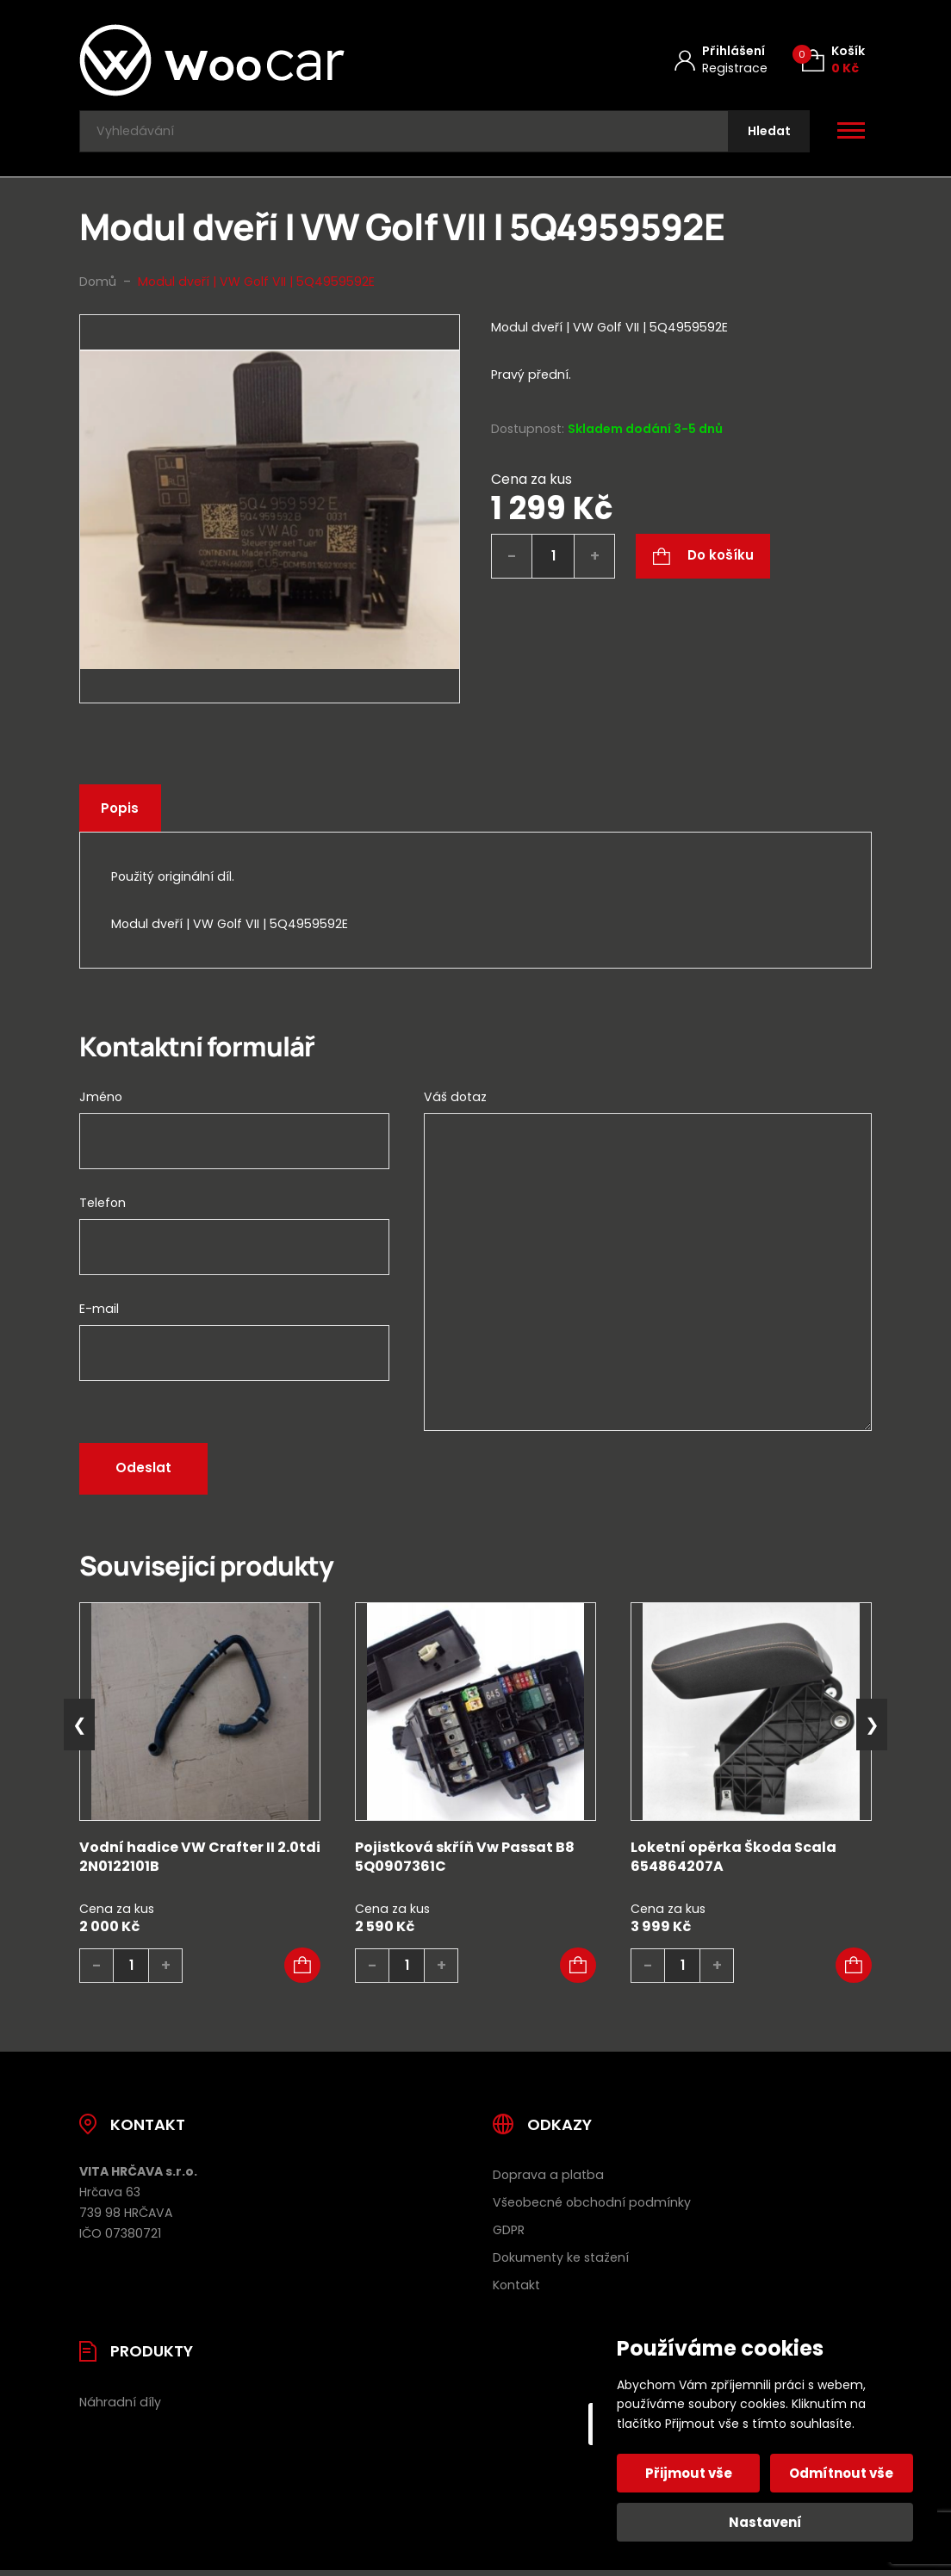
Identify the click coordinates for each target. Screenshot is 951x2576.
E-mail (99, 1314)
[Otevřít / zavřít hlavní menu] (851, 134)
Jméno (100, 1103)
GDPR (509, 2236)
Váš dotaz (455, 1103)
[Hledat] (766, 134)
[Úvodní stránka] (257, 60)
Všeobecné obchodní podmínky (592, 2208)
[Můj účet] (721, 60)
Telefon (102, 1208)
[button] (302, 1972)
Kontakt (516, 2291)
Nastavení (765, 2522)
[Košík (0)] (833, 60)
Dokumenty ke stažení (561, 2263)
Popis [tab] (123, 815)
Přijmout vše (690, 2473)
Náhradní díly (120, 2408)
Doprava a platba (548, 2180)
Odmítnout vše (840, 2473)
